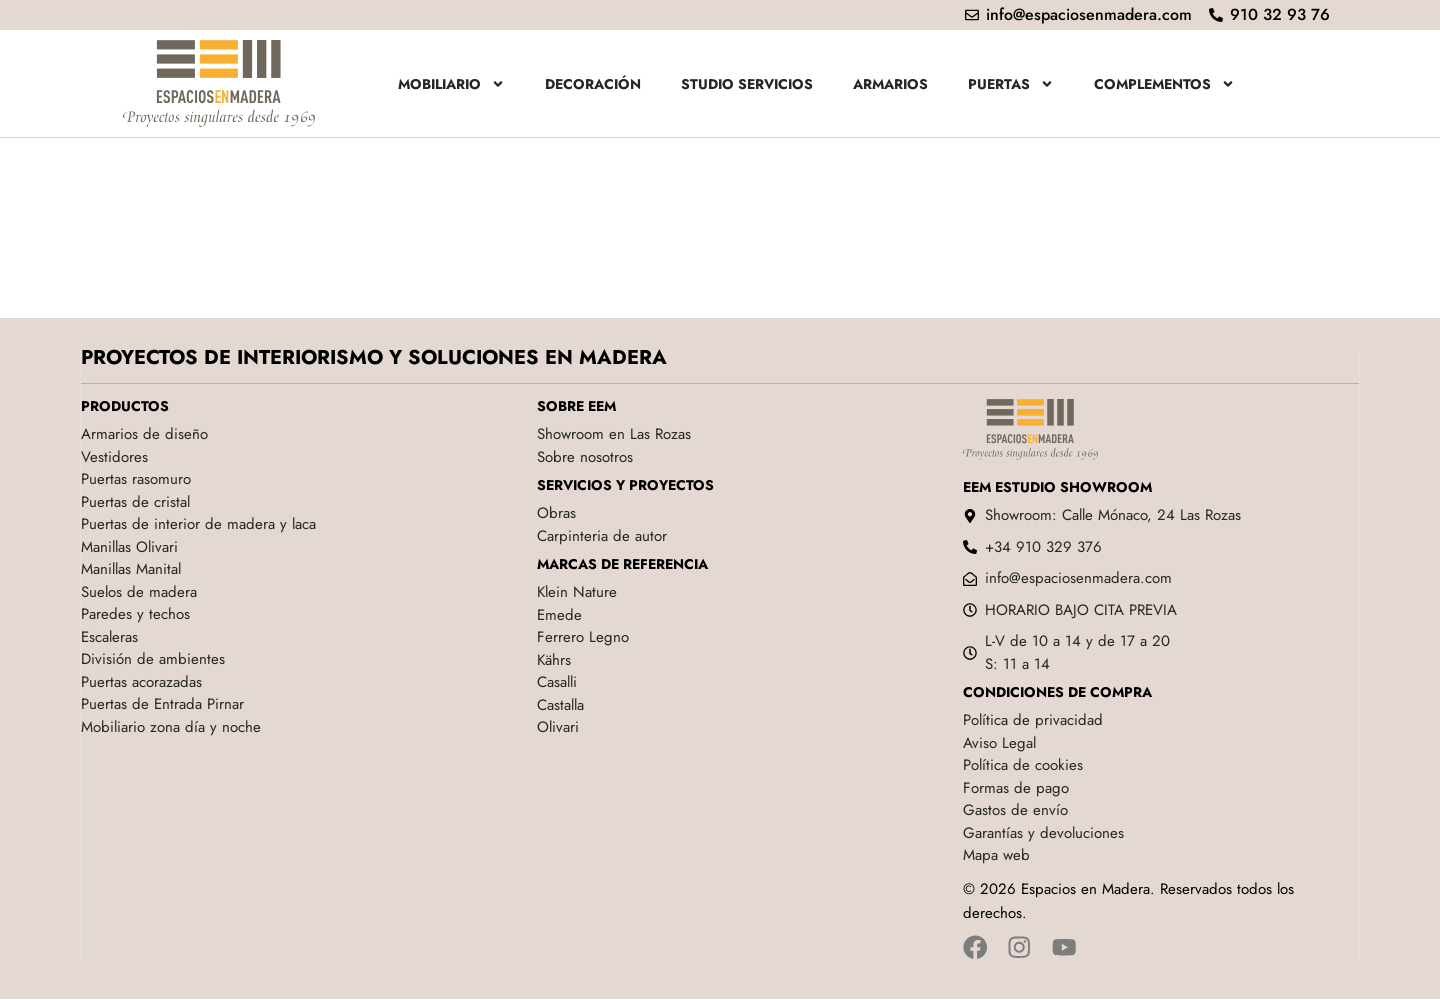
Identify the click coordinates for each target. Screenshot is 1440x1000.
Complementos (1164, 84)
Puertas (1011, 84)
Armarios (890, 84)
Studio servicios (747, 84)
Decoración (593, 84)
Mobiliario (451, 84)
